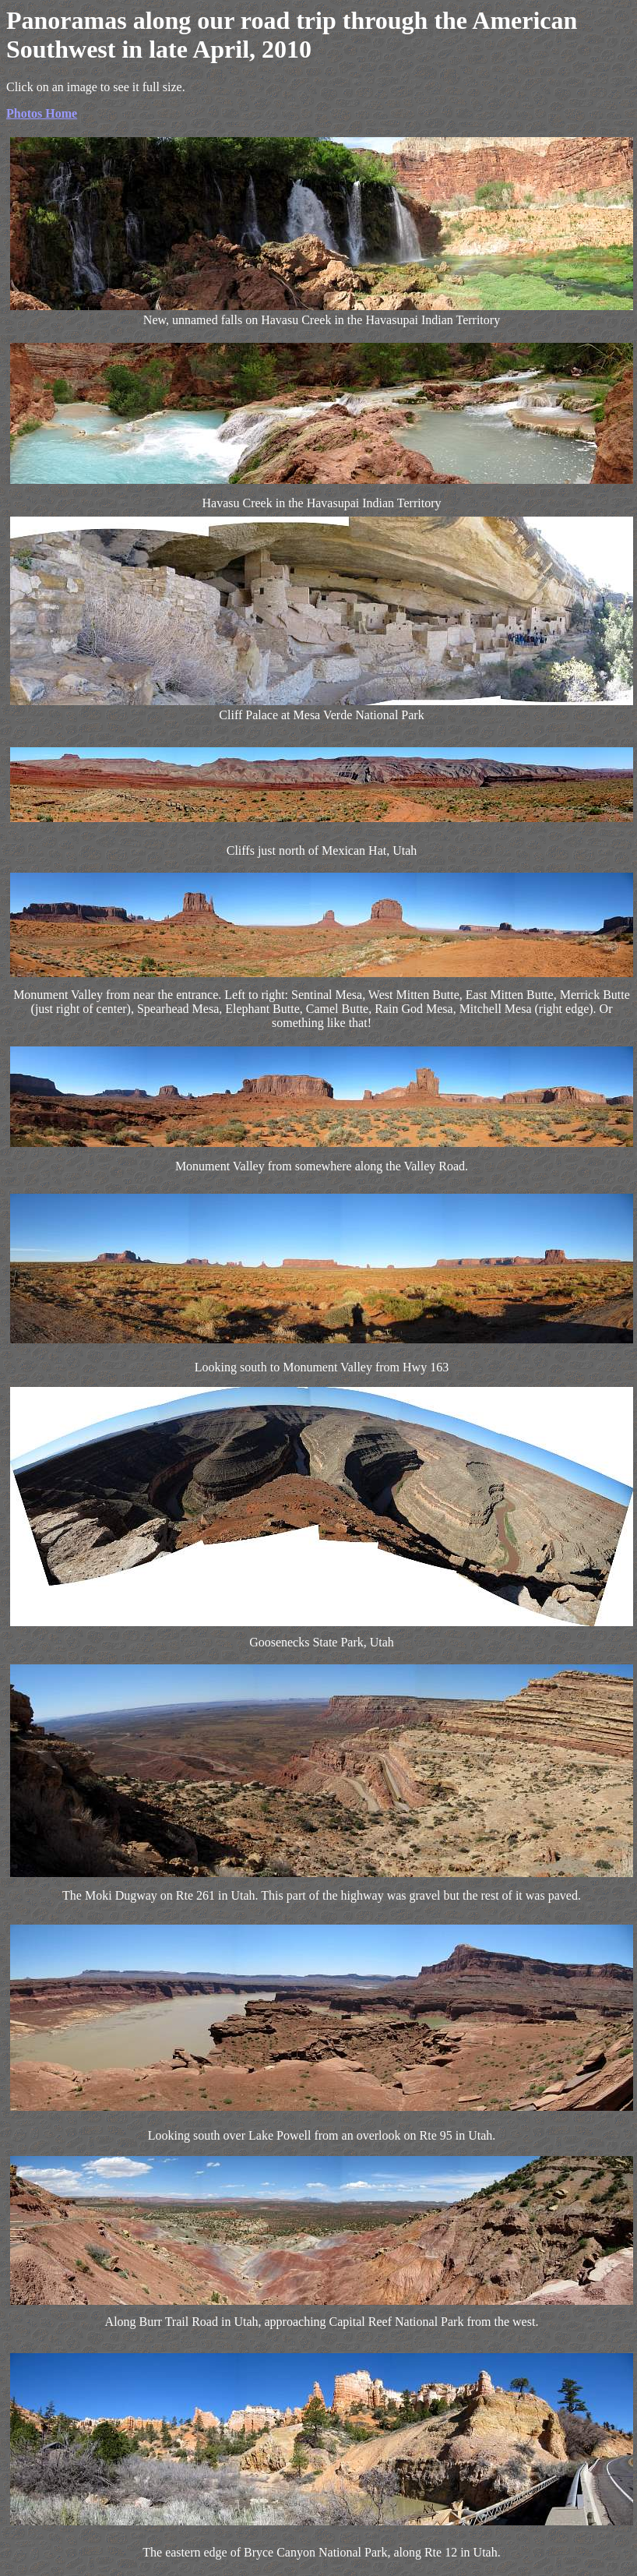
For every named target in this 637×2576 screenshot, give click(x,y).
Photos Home (41, 113)
